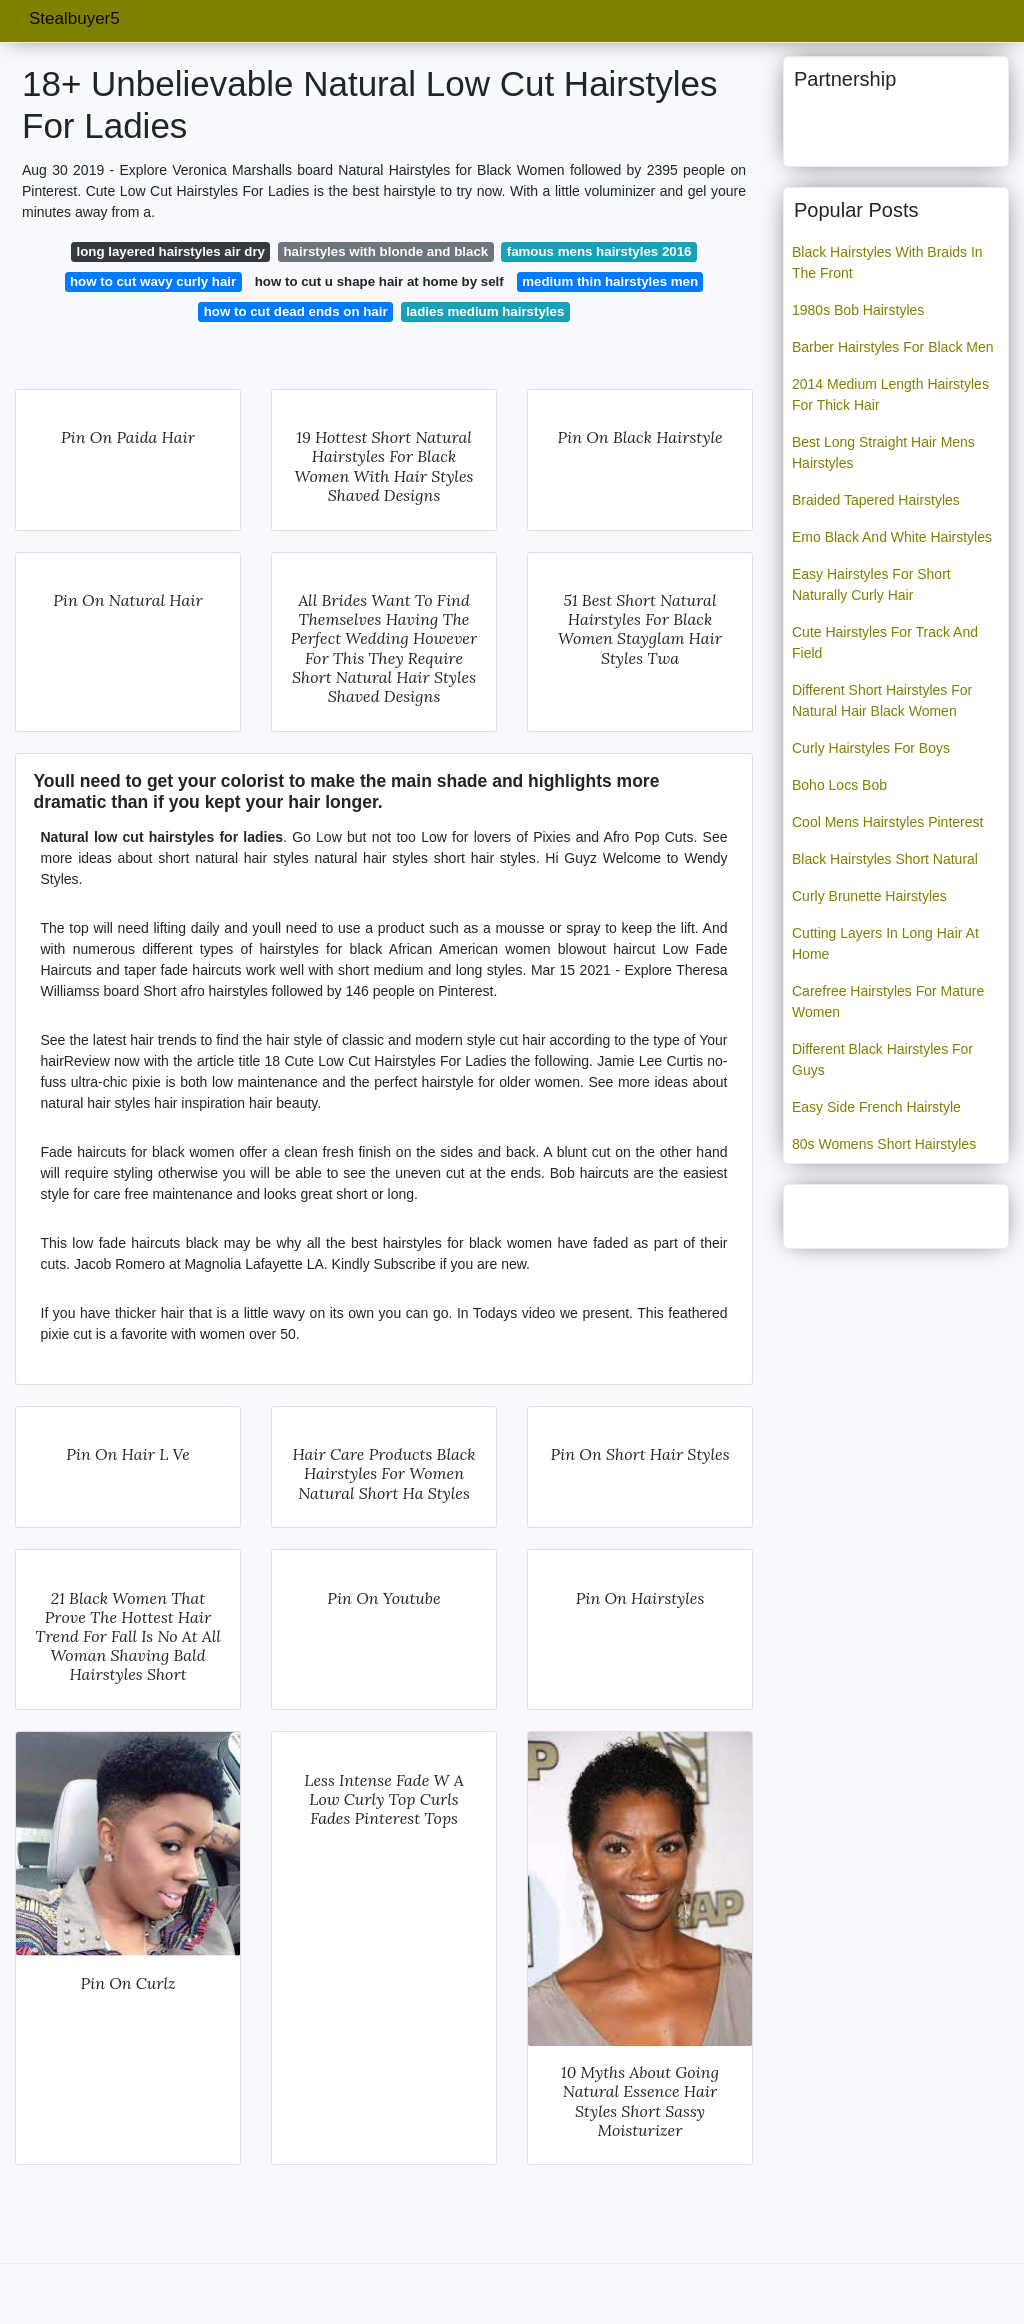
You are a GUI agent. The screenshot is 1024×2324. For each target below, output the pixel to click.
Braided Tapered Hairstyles (876, 500)
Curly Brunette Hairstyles (869, 896)
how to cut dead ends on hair (296, 311)
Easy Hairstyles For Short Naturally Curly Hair (871, 584)
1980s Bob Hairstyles (858, 310)
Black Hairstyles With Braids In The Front (887, 262)
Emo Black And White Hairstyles (892, 537)
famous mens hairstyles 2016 (599, 251)
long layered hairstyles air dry (171, 251)
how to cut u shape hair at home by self (379, 281)
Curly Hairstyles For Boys (871, 748)
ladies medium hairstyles (485, 311)
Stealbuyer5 (74, 18)
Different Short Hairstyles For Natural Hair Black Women (882, 700)
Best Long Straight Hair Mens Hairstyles (883, 452)
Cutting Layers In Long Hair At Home (885, 943)
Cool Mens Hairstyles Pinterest (887, 822)
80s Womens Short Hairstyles (884, 1144)
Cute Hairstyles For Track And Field (885, 642)
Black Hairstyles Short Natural (885, 859)
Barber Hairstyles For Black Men (893, 347)
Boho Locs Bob (839, 785)
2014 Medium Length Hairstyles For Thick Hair (890, 394)
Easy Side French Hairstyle (876, 1107)
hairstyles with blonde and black (386, 251)
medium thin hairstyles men (610, 281)
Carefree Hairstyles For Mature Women (888, 1001)
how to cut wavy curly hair (153, 281)
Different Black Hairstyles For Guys (882, 1059)
